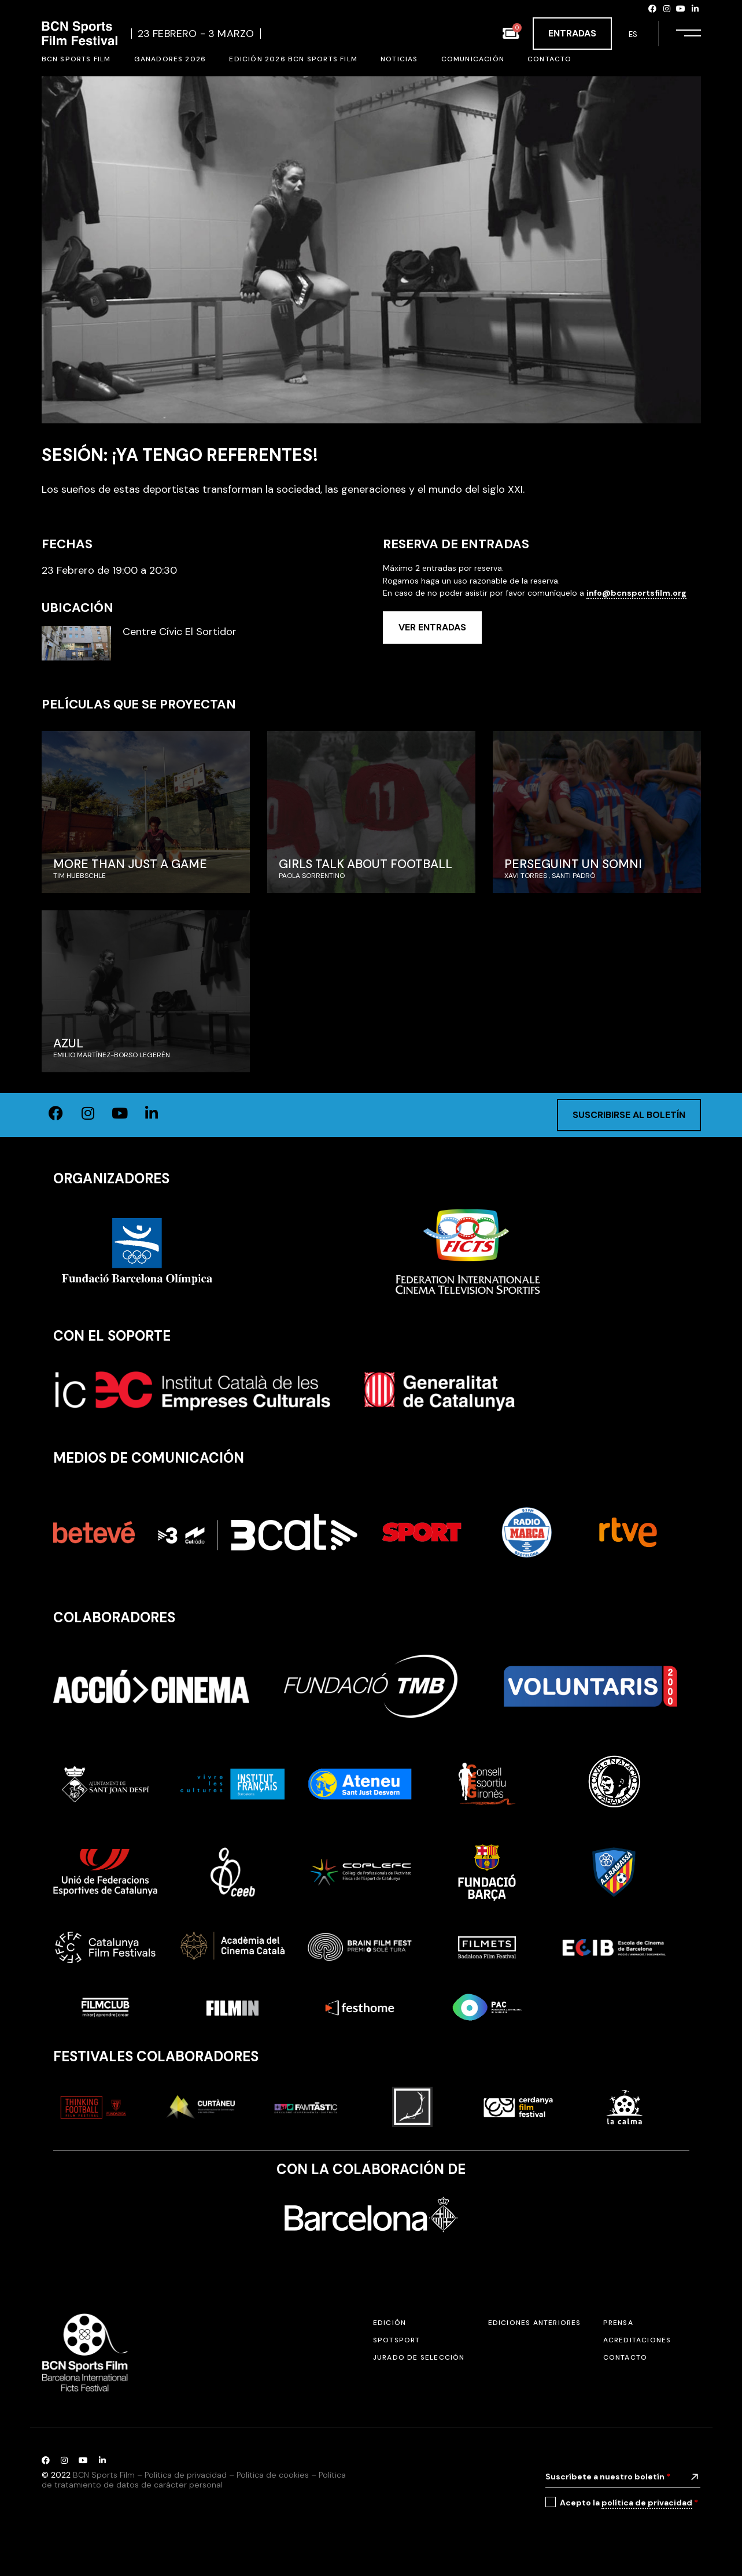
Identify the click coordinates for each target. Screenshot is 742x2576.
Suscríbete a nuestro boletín (607, 2476)
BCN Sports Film (104, 2475)
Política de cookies (273, 2475)
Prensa (618, 2322)
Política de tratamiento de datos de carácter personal (194, 2480)
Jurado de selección (419, 2357)
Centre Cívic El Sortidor (180, 632)
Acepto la (629, 2502)
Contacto (625, 2357)
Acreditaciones (637, 2340)
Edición (389, 2322)
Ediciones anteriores (534, 2322)
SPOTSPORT (396, 2340)
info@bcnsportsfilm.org (636, 593)
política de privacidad (646, 2502)
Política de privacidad (186, 2475)
